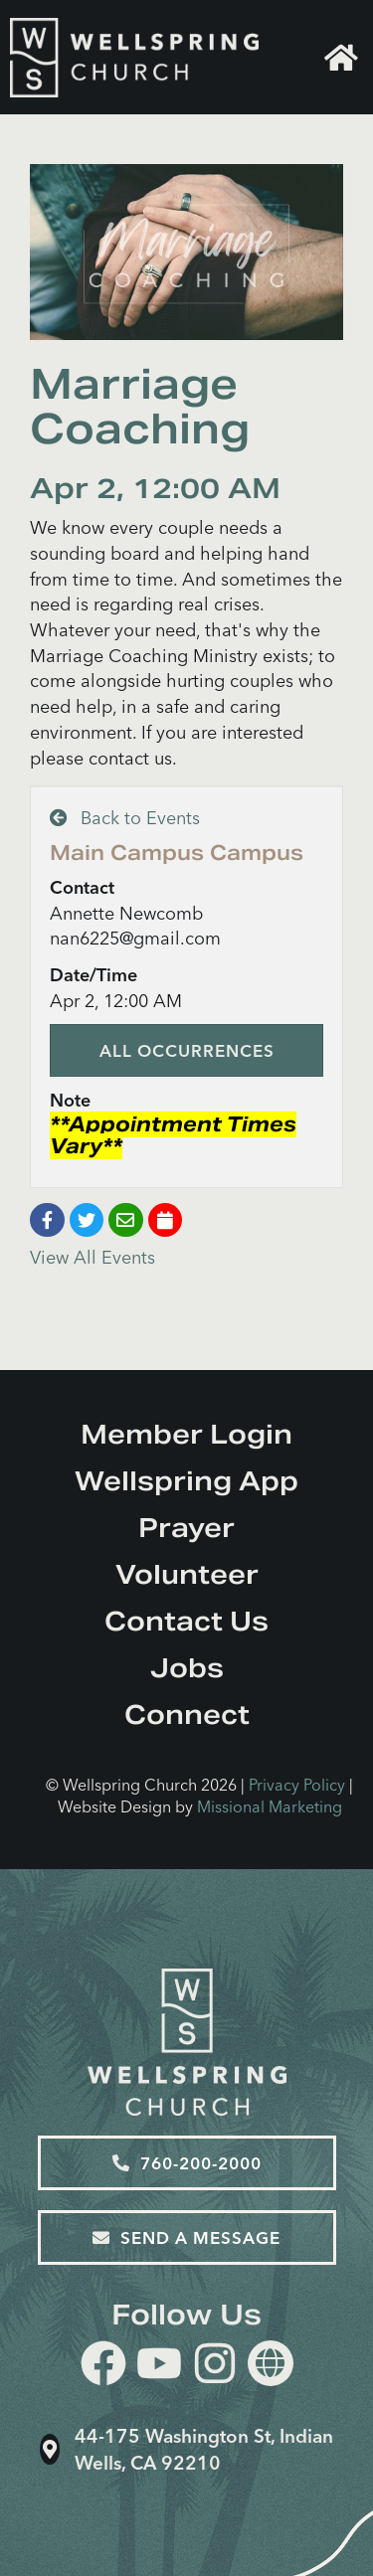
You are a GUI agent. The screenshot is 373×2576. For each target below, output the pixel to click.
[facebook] (103, 2366)
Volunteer (187, 1574)
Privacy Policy (297, 1785)
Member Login (186, 1434)
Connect (187, 1714)
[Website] (270, 2363)
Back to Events (125, 817)
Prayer (186, 1527)
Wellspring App (186, 1480)
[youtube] (159, 2366)
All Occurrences (187, 1050)
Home (341, 58)
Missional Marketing (269, 1806)
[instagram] (215, 2366)
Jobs (187, 1667)
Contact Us (186, 1621)
